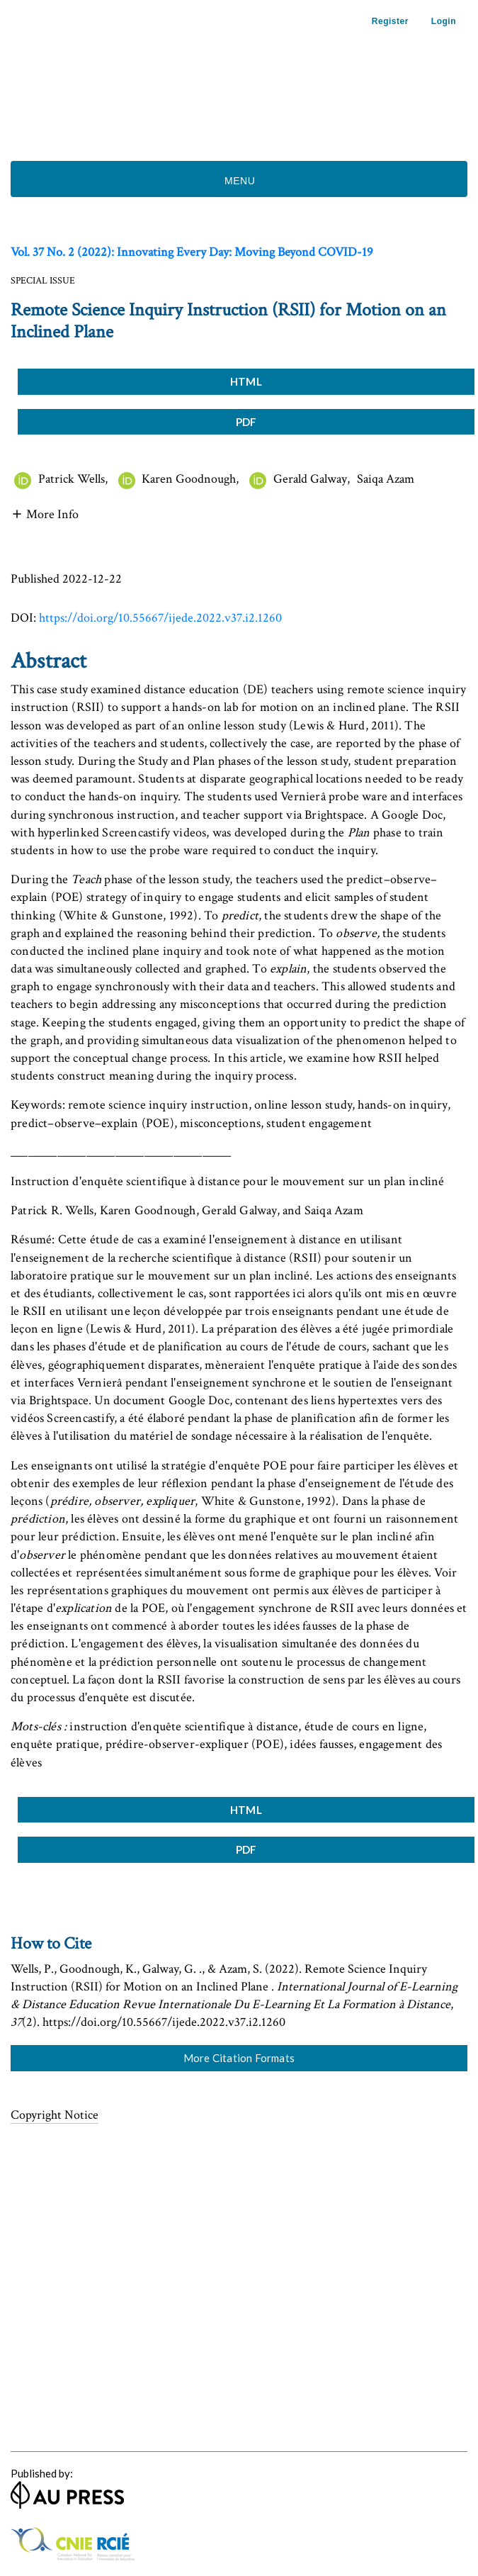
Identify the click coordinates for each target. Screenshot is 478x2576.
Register (390, 21)
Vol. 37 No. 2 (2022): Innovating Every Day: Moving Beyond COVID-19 (192, 252)
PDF (246, 421)
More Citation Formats (239, 2057)
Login (443, 21)
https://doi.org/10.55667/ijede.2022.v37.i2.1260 (160, 618)
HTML (246, 381)
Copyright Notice (54, 2115)
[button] (45, 513)
